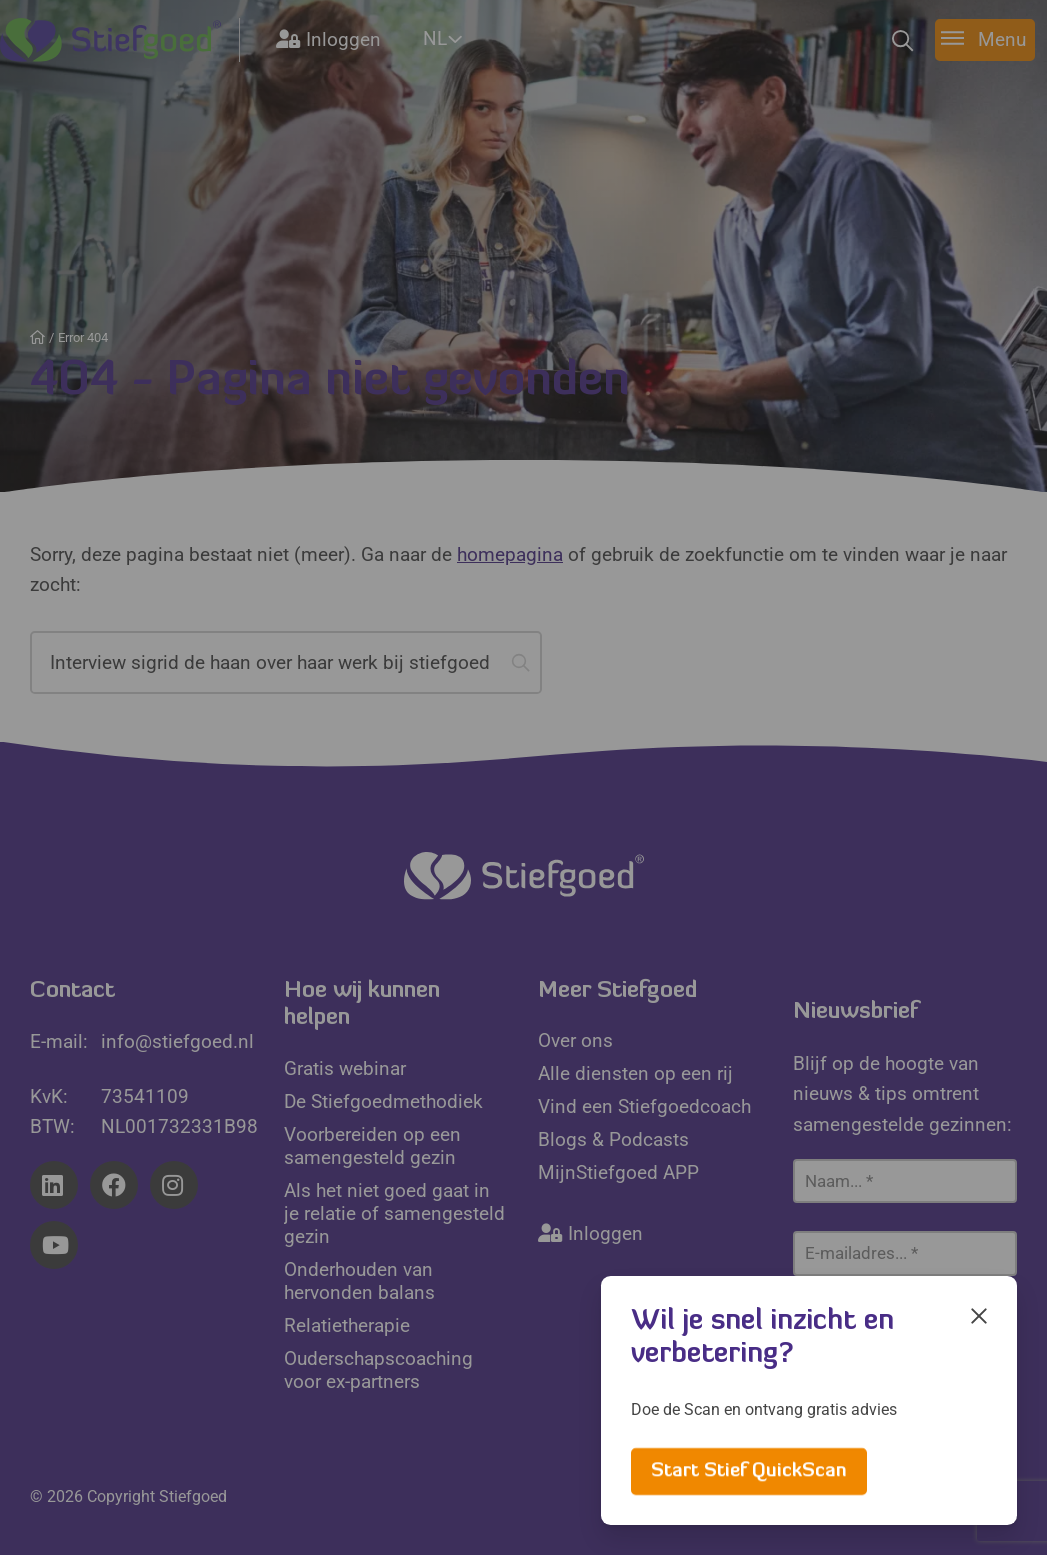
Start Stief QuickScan (749, 1471)
